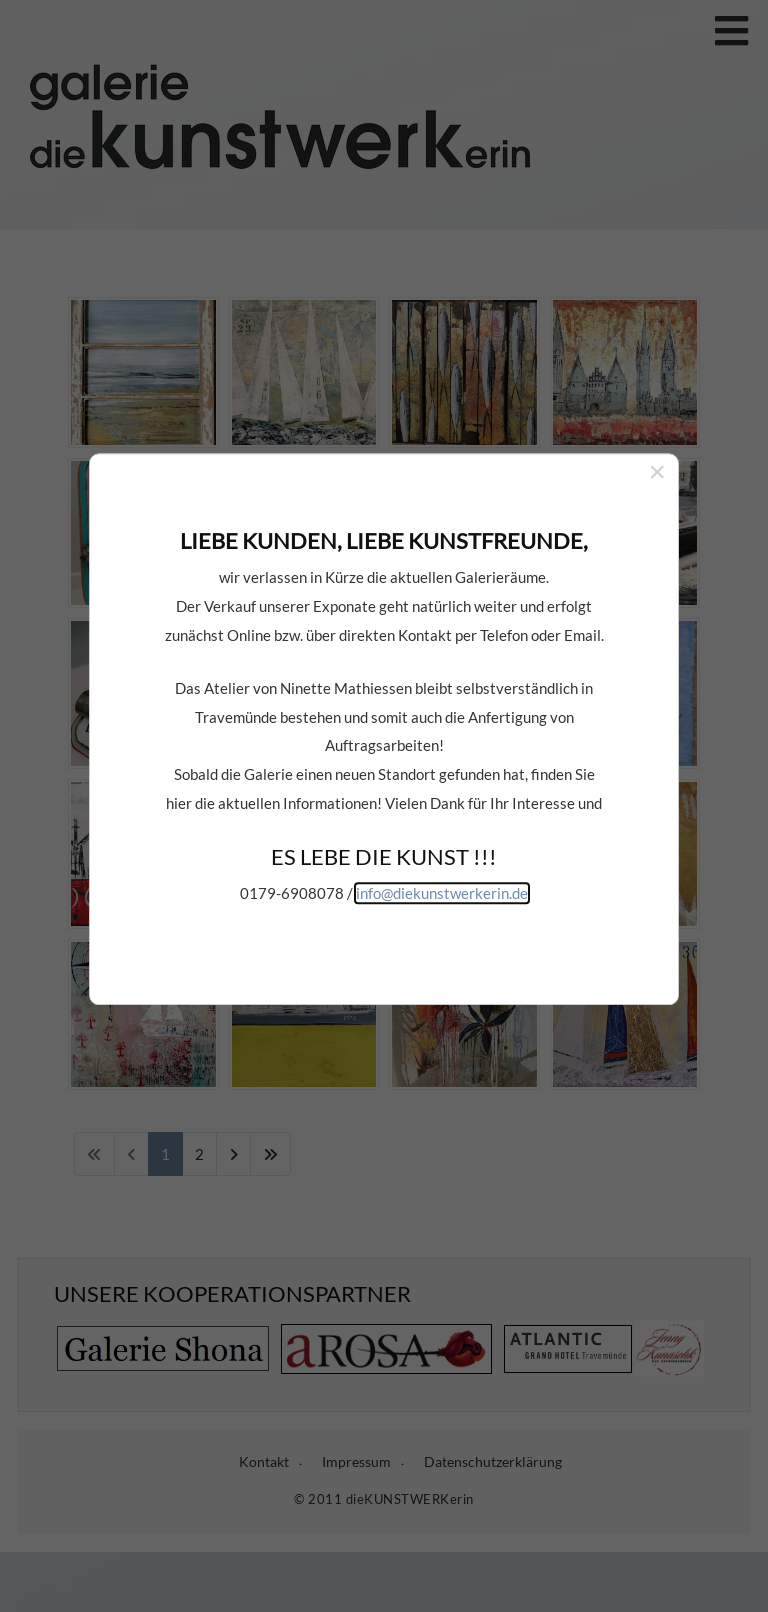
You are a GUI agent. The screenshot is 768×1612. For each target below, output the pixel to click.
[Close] (657, 391)
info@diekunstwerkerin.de (442, 812)
